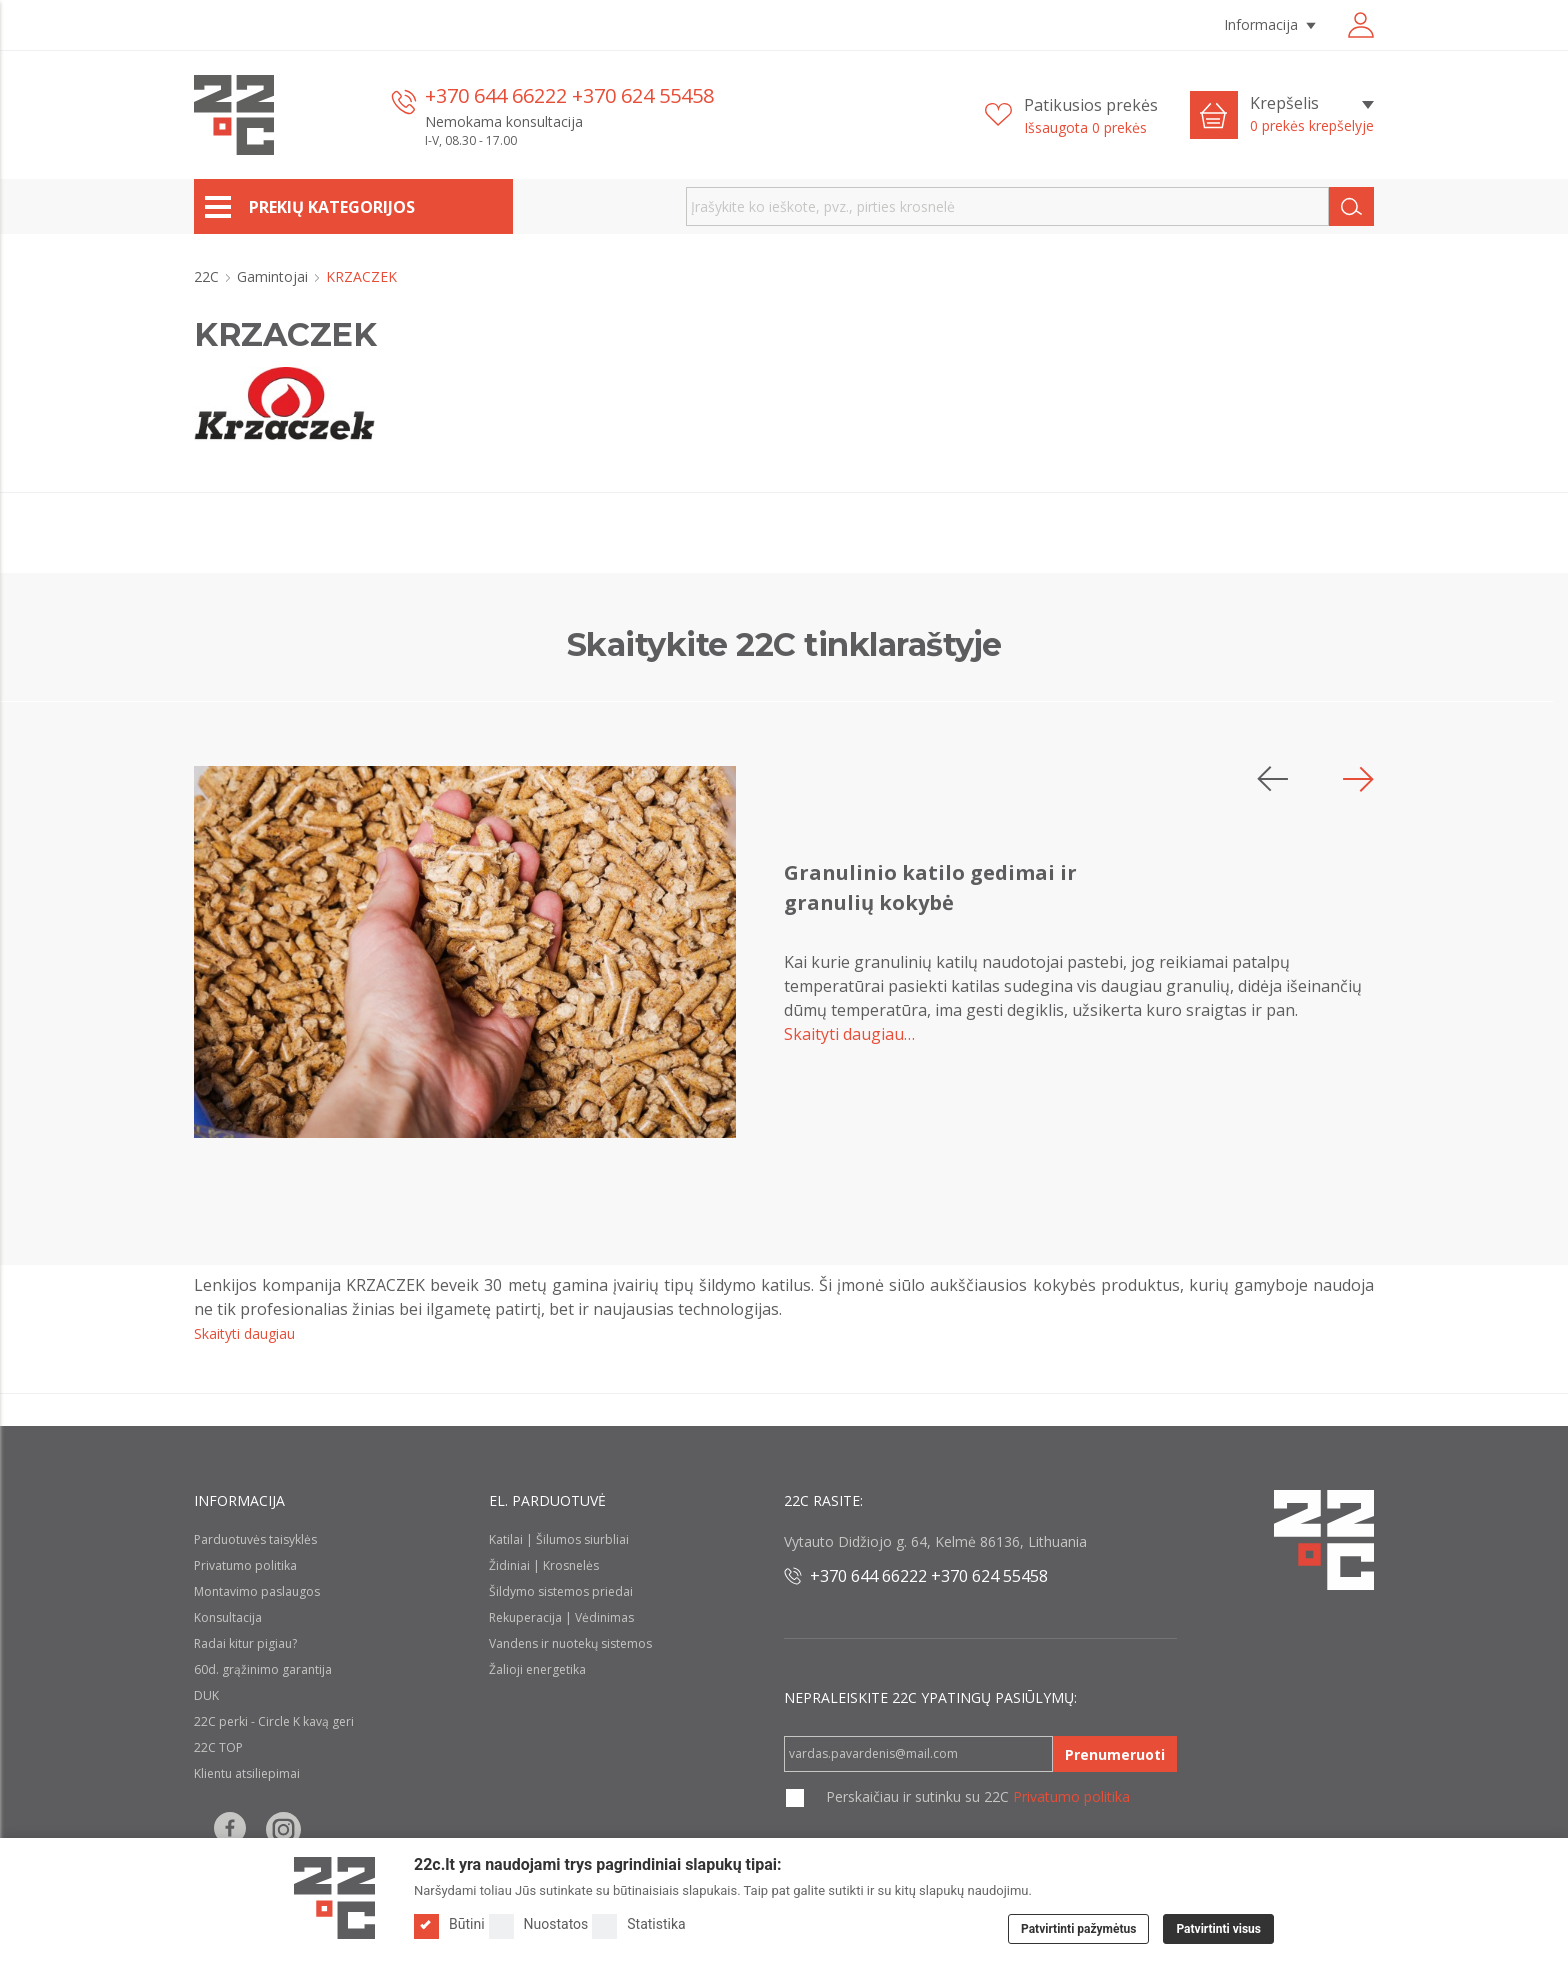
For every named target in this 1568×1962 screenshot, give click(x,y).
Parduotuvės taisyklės (255, 1539)
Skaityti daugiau (244, 1333)
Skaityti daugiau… (849, 1034)
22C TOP (218, 1747)
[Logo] (334, 1898)
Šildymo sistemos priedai (561, 1591)
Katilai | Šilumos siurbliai (559, 1539)
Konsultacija (228, 1617)
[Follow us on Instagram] (283, 1829)
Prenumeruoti (1115, 1754)
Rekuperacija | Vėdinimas (561, 1617)
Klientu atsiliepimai (247, 1773)
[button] (1358, 779)
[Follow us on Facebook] (230, 1829)
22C (208, 276)
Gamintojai (274, 276)
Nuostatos (539, 1924)
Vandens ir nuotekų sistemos (570, 1643)
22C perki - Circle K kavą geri (274, 1721)
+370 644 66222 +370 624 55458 (569, 95)
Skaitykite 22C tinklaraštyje (784, 644)
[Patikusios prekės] (1071, 115)
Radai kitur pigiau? (245, 1643)
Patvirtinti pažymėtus (1078, 1929)
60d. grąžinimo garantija (263, 1669)
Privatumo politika (245, 1565)
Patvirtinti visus (1218, 1929)
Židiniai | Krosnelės (544, 1565)
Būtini (449, 1924)
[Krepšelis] (1312, 115)
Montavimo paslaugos (257, 1591)
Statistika (638, 1924)
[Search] (1351, 206)
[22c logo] (234, 115)
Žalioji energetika (537, 1669)
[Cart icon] (1214, 115)
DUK (206, 1695)
